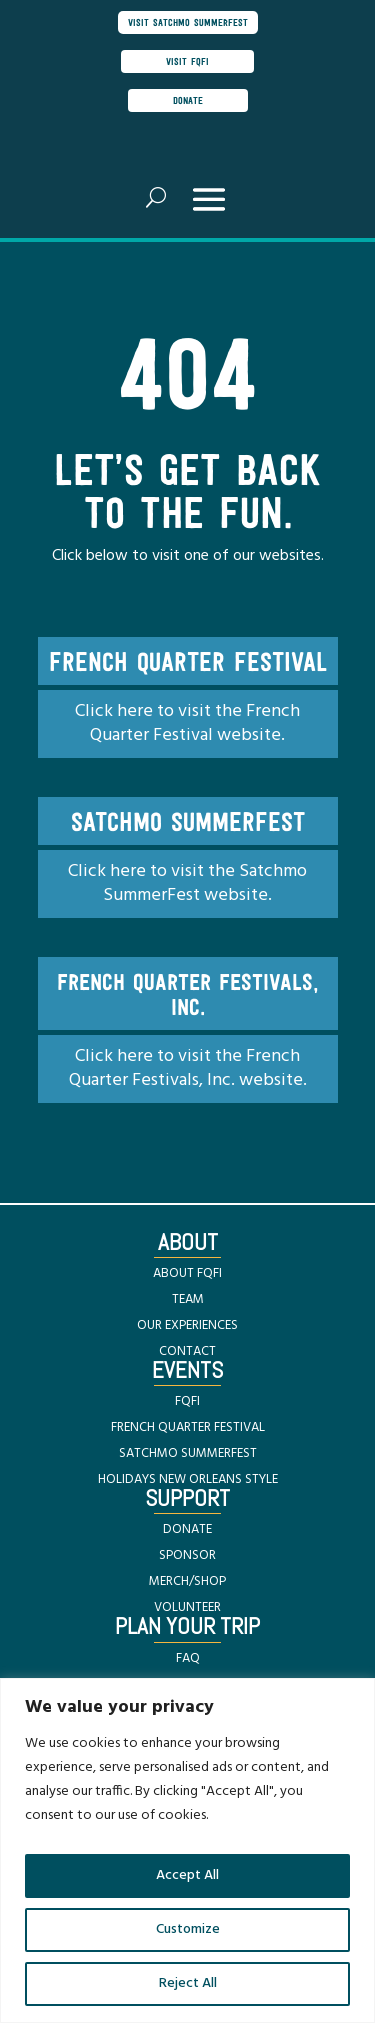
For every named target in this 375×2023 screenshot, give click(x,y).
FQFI (187, 1401)
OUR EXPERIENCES (187, 1325)
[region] (187, 1850)
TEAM (188, 1299)
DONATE (187, 1529)
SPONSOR (187, 1555)
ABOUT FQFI (187, 1273)
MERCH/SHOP (187, 1581)
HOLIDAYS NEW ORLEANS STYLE (188, 1479)
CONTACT (187, 1351)
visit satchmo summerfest (188, 22)
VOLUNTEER (187, 1607)
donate (188, 100)
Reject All (188, 1983)
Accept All (187, 1875)
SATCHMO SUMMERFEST (188, 1453)
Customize (188, 1929)
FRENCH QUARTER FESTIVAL (188, 1427)
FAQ (188, 1658)
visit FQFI (187, 61)
